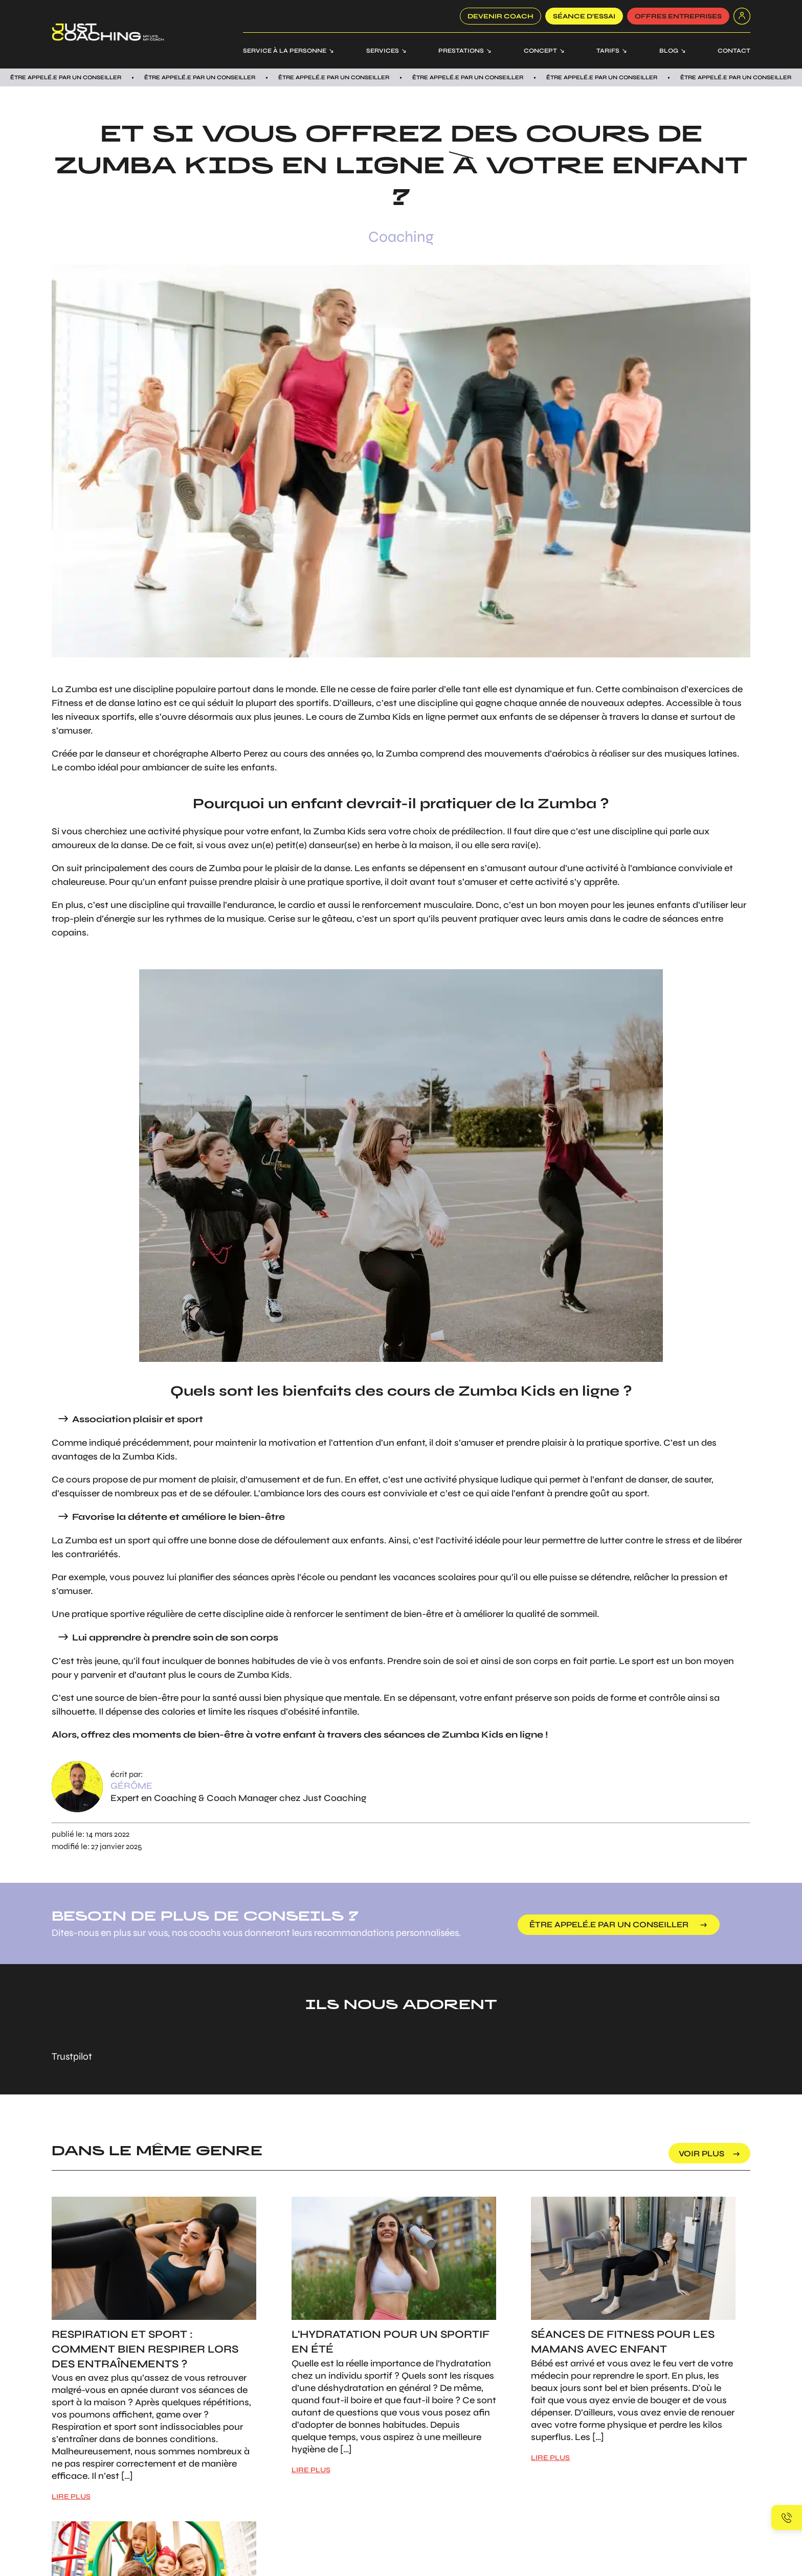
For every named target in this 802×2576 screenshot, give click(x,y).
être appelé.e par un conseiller (608, 1924)
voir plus (701, 2153)
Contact (734, 50)
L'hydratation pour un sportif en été (390, 2342)
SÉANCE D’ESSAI (584, 16)
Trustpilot (72, 2056)
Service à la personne (284, 50)
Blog (668, 50)
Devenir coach (500, 16)
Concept (540, 50)
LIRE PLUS (71, 2496)
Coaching (401, 236)
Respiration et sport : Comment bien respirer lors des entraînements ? (145, 2349)
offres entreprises (678, 16)
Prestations (461, 50)
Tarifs (607, 50)
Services (382, 50)
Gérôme (131, 1785)
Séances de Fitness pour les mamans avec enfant (623, 2342)
